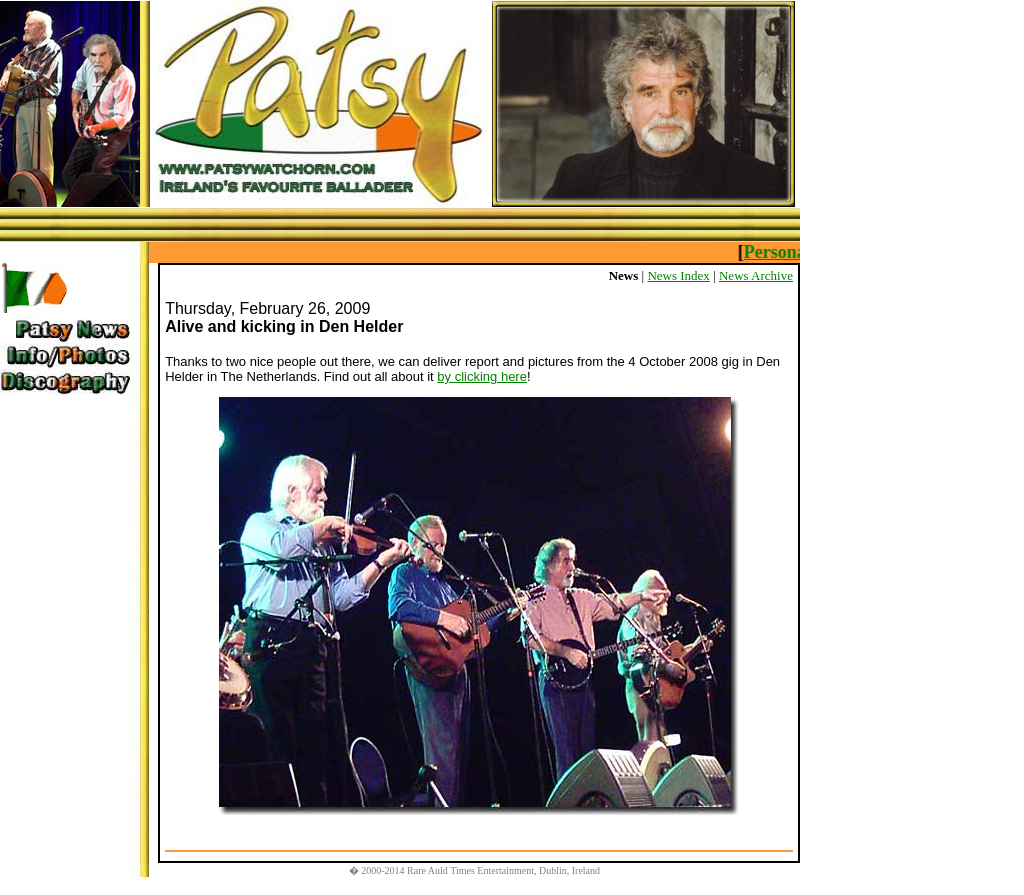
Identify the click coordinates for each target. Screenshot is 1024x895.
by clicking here (482, 376)
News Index (678, 275)
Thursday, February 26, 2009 (267, 308)
